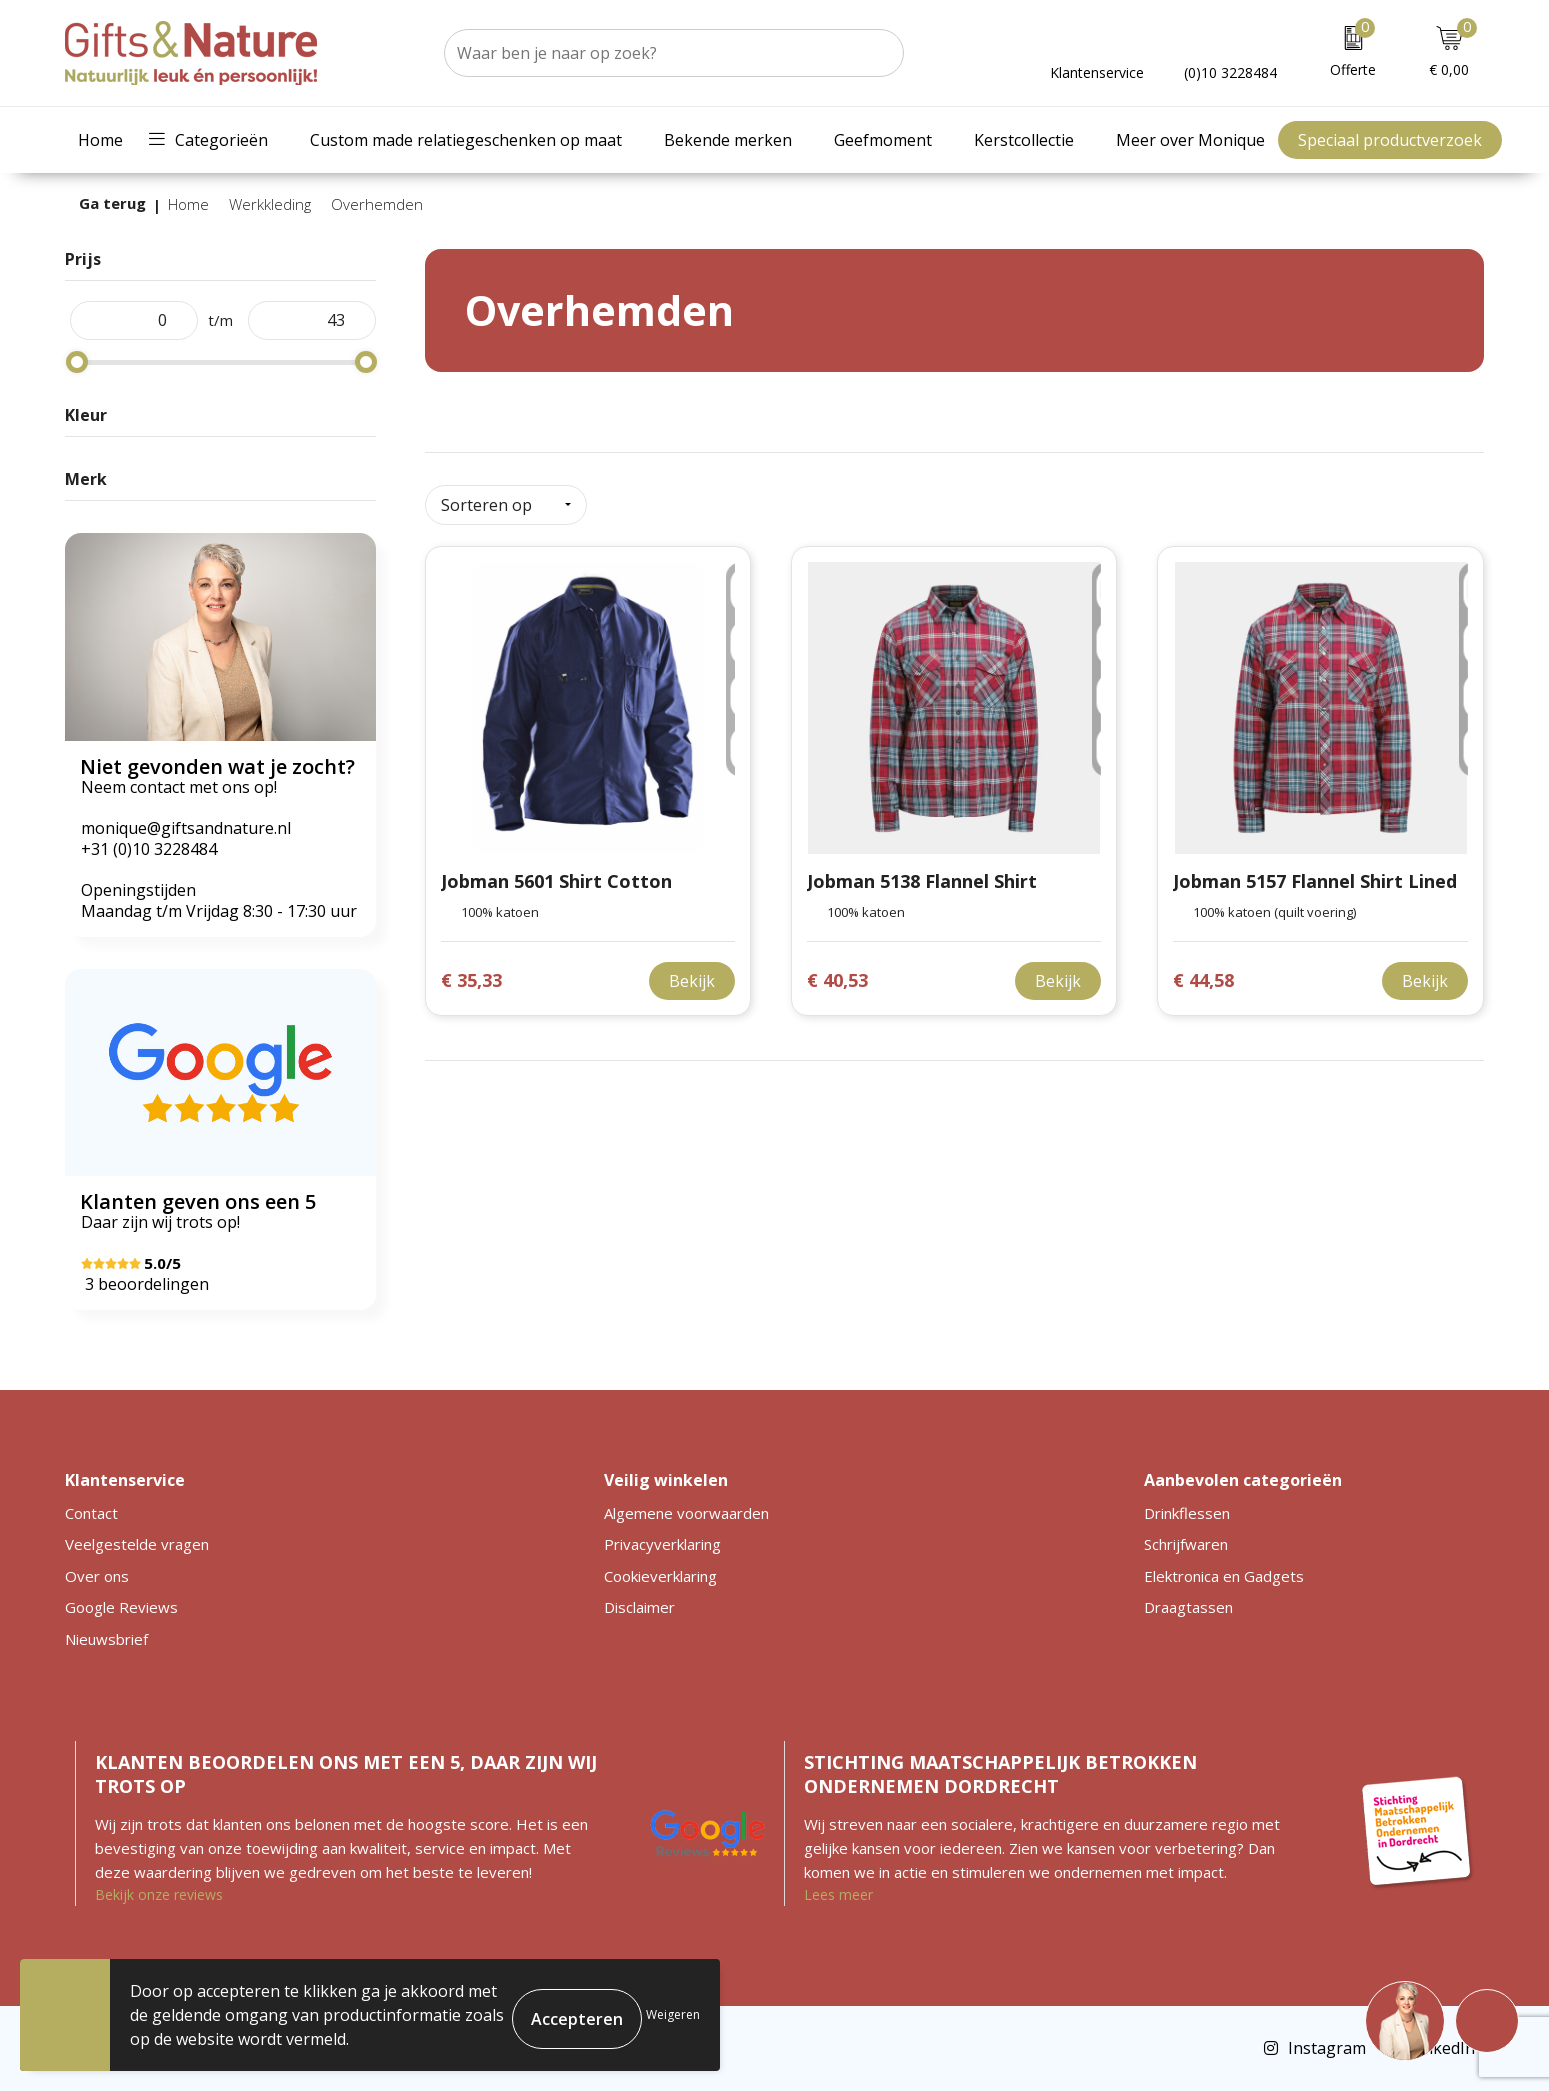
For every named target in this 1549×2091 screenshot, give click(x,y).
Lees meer (838, 1894)
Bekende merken (728, 140)
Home (100, 140)
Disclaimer (639, 1607)
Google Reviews (121, 1607)
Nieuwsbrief (106, 1639)
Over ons (97, 1576)
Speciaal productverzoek (1390, 140)
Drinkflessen (1187, 1513)
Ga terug (112, 203)
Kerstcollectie (1024, 140)
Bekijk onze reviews (159, 1894)
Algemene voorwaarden (686, 1513)
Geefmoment (883, 140)
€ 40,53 (837, 972)
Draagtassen (1188, 1607)
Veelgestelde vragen (137, 1544)
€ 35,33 (471, 972)
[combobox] (651, 53)
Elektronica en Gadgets (1224, 1576)
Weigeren (673, 2014)
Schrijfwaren (1186, 1544)
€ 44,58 (1203, 972)
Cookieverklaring (660, 1576)
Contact (91, 1513)
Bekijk (692, 973)
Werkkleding (270, 204)
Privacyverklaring (662, 1544)
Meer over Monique (1190, 140)
